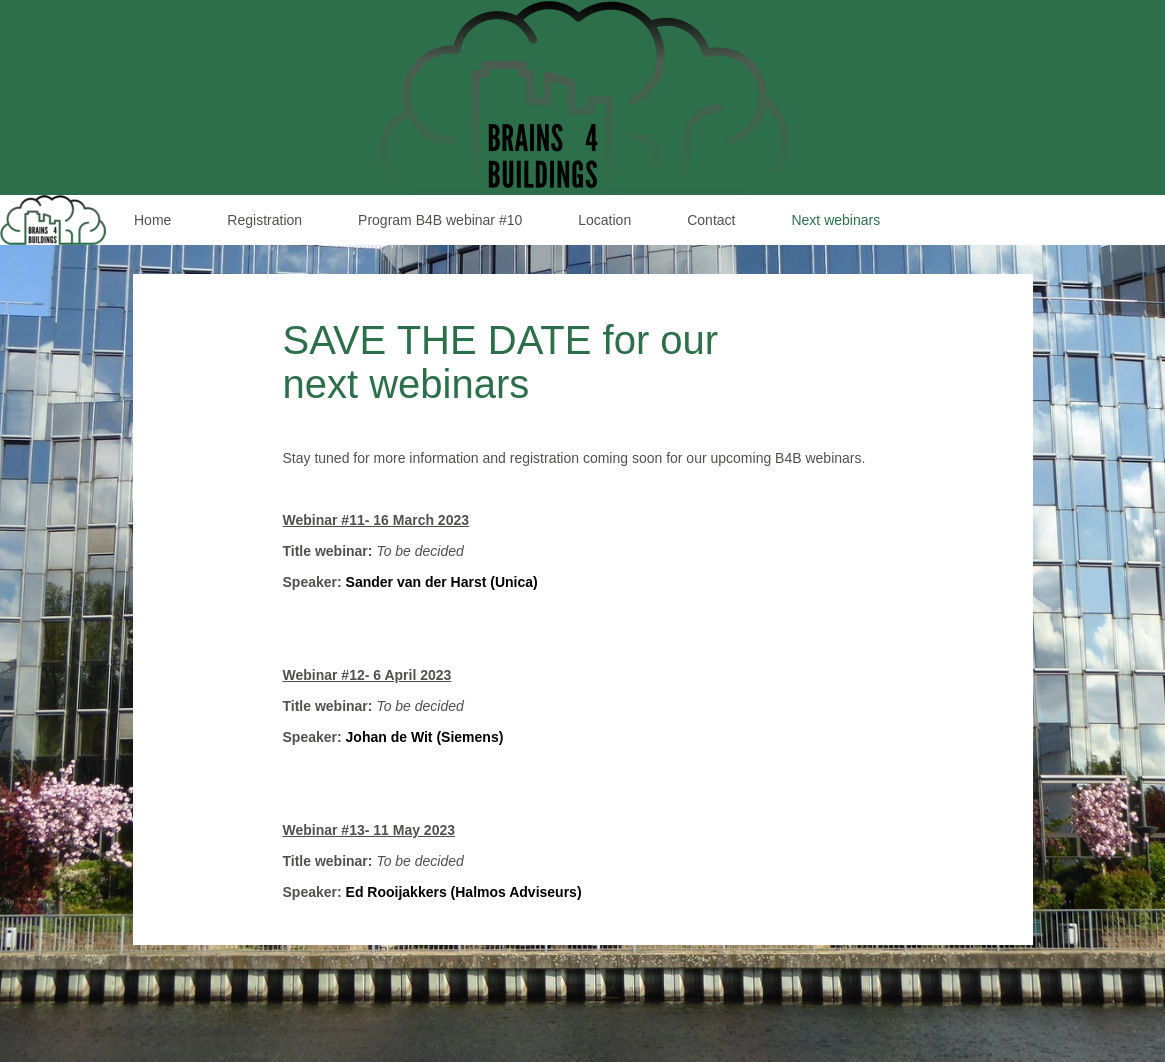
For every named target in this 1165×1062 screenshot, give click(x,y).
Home (152, 220)
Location (604, 220)
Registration (264, 220)
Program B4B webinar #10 (440, 220)
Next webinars (835, 220)
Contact (711, 220)
